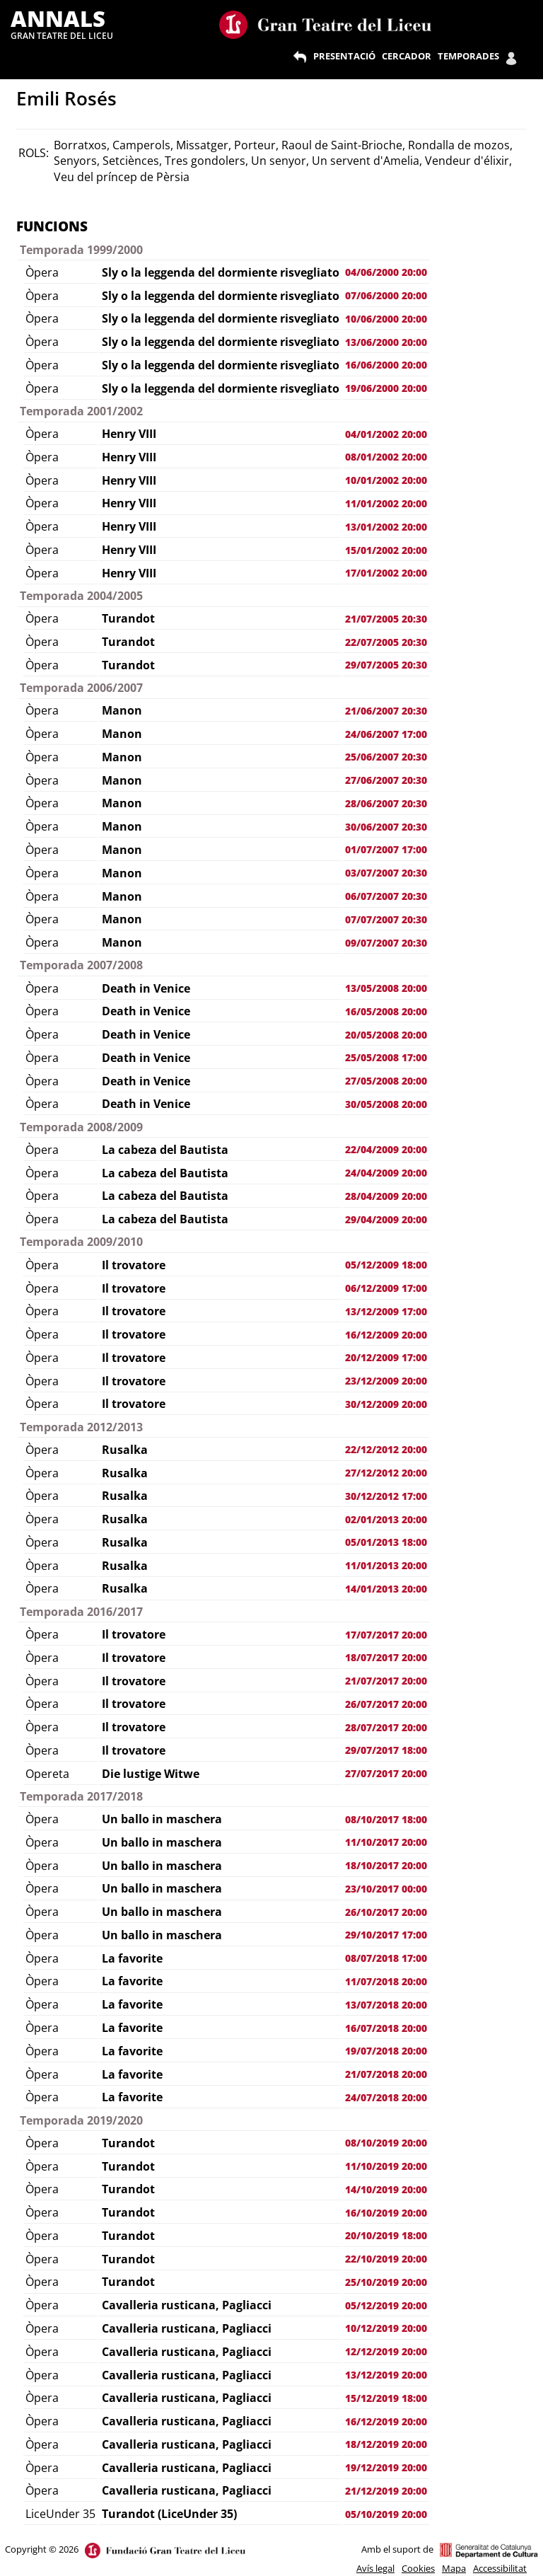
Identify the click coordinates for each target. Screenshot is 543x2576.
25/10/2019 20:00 (386, 2282)
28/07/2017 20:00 (386, 1727)
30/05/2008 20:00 (386, 1104)
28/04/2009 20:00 (386, 1196)
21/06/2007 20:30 (386, 710)
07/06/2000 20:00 (386, 295)
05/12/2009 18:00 (386, 1264)
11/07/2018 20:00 (386, 1981)
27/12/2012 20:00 (386, 1472)
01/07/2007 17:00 (386, 849)
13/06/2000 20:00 (386, 342)
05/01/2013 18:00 (386, 1542)
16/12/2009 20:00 (386, 1334)
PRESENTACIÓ (344, 56)
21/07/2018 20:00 (386, 2074)
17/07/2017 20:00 (386, 1634)
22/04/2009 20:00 (386, 1149)
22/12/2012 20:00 (386, 1449)
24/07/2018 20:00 (386, 2097)
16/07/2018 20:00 (386, 2028)
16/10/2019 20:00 (386, 2212)
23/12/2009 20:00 (386, 1380)
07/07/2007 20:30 (386, 919)
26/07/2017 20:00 (386, 1704)
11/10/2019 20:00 (386, 2166)
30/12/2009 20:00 (386, 1404)
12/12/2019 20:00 (386, 2351)
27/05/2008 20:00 (386, 1080)
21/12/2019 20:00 (386, 2490)
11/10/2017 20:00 (386, 1842)
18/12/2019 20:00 (386, 2444)
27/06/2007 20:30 (386, 780)
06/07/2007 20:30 (386, 896)
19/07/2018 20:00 (386, 2050)
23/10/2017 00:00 (386, 1888)
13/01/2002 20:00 (386, 526)
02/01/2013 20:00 (386, 1519)
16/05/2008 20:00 (386, 1011)
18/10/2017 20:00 (386, 1865)
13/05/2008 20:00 (386, 988)
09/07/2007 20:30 (386, 942)
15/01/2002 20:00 (386, 550)
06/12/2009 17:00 (386, 1288)
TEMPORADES (468, 56)
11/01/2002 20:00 (386, 503)
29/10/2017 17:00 (386, 1934)
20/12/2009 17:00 (386, 1357)
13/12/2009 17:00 (386, 1311)
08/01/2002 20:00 (386, 456)
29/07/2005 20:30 (386, 664)
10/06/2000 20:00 (386, 318)
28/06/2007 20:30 (386, 803)
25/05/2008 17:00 (386, 1057)
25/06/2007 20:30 (386, 756)
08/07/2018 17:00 (386, 1958)
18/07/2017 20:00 (386, 1657)
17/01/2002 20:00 (386, 572)
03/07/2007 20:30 (386, 872)
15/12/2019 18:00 (386, 2398)
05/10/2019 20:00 (386, 2514)
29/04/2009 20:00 (386, 1219)
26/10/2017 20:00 (386, 1912)
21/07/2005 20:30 (386, 618)
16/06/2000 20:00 (386, 364)
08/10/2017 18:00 (386, 1819)
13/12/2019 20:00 (386, 2374)
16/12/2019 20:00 (386, 2421)
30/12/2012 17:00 (386, 1496)
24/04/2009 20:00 (386, 1172)
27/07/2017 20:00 (386, 1773)
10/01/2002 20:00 (386, 480)
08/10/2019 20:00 (386, 2142)
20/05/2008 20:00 (386, 1034)
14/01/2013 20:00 (386, 1588)
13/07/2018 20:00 (386, 2004)
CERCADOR (406, 56)
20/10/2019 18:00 (386, 2235)
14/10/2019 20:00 (386, 2189)
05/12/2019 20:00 (386, 2305)
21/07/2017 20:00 (386, 1680)
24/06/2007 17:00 (386, 734)
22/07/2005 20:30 (386, 642)
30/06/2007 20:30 (386, 826)
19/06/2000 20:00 (386, 388)
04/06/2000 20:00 (386, 272)
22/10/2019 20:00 (386, 2258)
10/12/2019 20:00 (386, 2328)
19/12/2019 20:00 (386, 2467)
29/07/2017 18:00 (386, 1750)
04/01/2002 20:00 (386, 434)
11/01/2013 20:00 (386, 1565)
